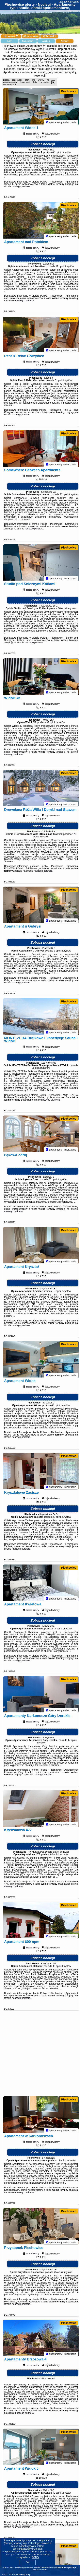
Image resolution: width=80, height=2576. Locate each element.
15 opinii (57, 1329)
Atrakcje (46, 41)
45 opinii (57, 2025)
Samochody (28, 41)
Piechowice (68, 91)
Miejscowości (49, 36)
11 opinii (60, 273)
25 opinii (58, 2338)
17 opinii (72, 1792)
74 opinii (57, 1677)
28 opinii (57, 1562)
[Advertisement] (40, 2114)
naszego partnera (21, 190)
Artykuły (65, 41)
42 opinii (55, 1447)
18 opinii (61, 2223)
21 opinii (64, 508)
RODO (35, 2557)
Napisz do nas (40, 2569)
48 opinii (56, 155)
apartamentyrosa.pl (69, 1)
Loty (9, 41)
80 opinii (54, 1910)
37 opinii (50, 743)
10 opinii (62, 625)
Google (8, 2543)
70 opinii (53, 1214)
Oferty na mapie (30, 36)
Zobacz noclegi (43, 147)
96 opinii (36, 1099)
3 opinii (58, 390)
